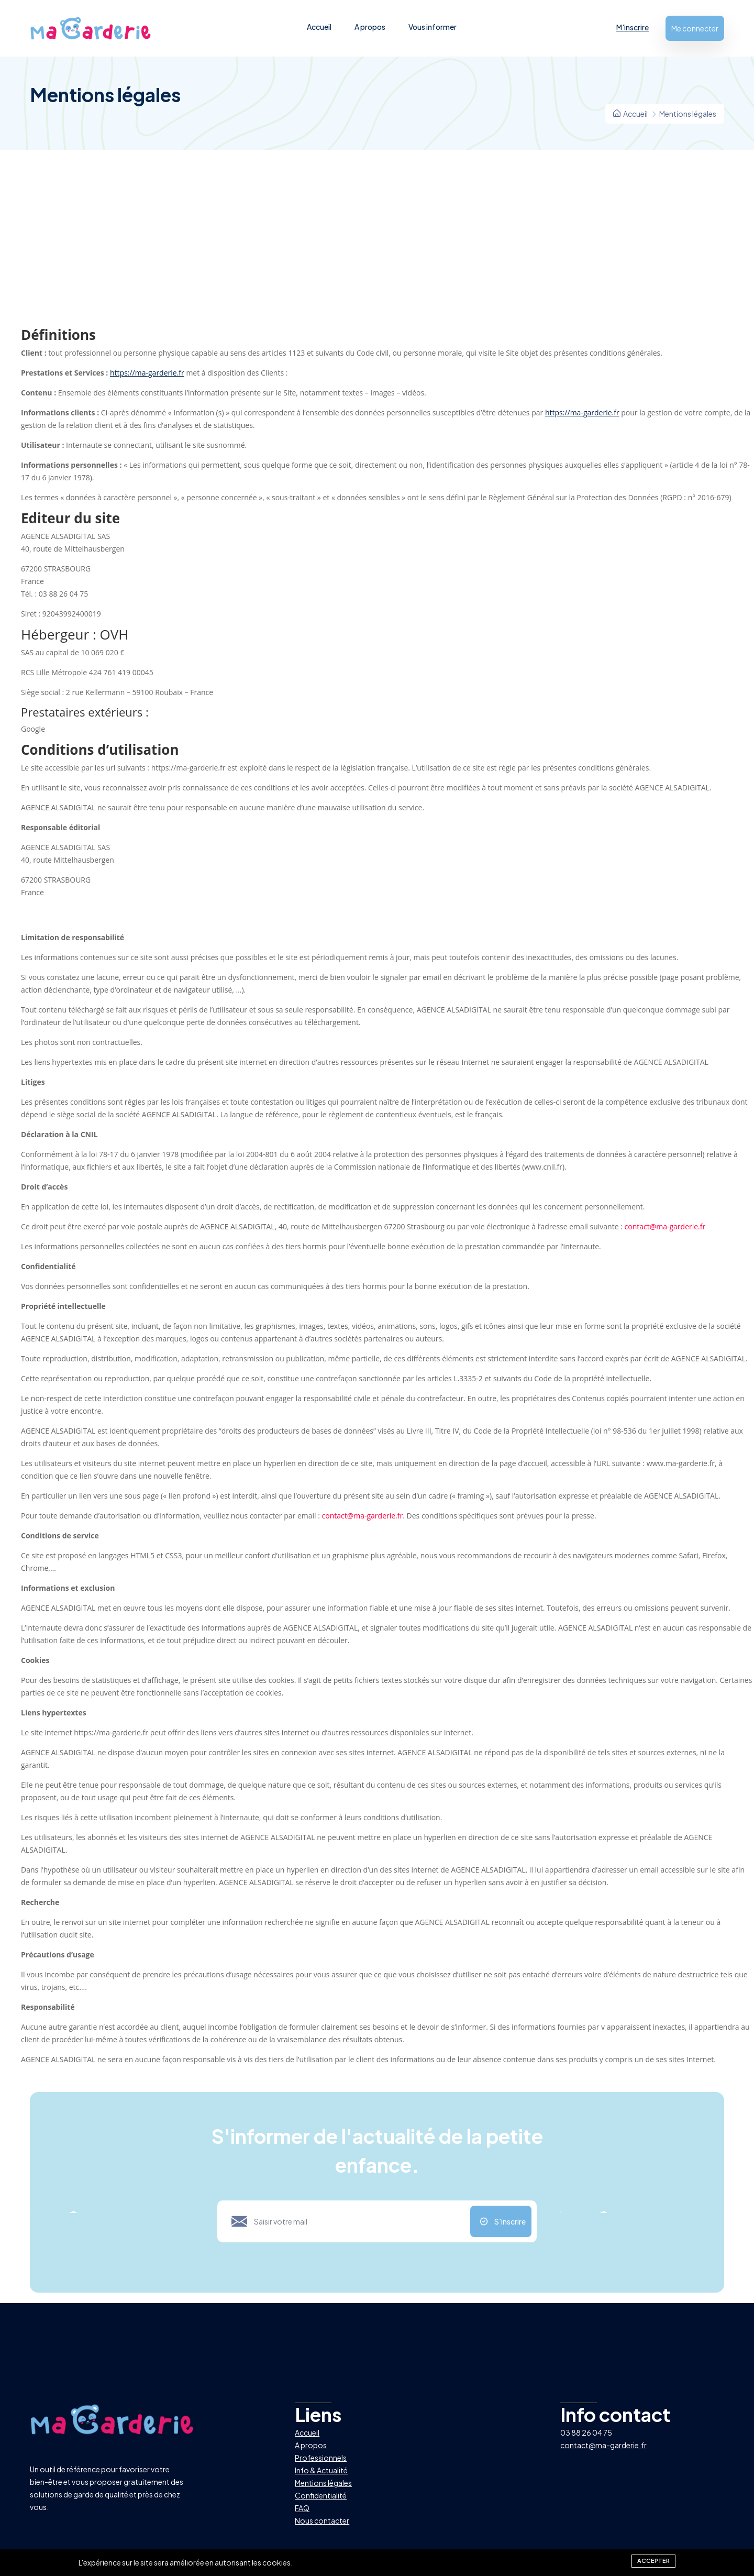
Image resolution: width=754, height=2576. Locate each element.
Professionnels (321, 2457)
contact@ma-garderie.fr (665, 1226)
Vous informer (432, 26)
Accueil (319, 26)
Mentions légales (323, 2482)
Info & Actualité (321, 2470)
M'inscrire (632, 27)
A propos (369, 26)
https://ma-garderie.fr (147, 373)
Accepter (653, 2560)
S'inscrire (510, 2221)
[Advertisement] (377, 249)
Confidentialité (321, 2495)
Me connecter (694, 28)
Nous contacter (322, 2520)
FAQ (302, 2508)
